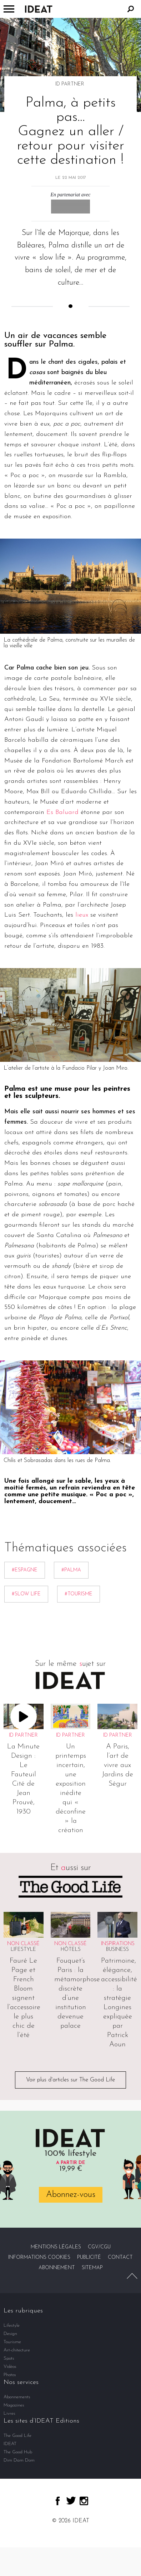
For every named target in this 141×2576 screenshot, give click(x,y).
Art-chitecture (17, 2350)
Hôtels (71, 1949)
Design (10, 2333)
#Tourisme (78, 1594)
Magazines (14, 2405)
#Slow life (26, 1594)
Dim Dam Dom (19, 2460)
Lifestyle (23, 1949)
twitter (71, 2500)
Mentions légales (56, 2247)
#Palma (71, 1570)
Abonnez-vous (70, 2194)
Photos (10, 2375)
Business (117, 1949)
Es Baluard (62, 812)
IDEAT (10, 2444)
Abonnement (57, 2268)
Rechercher (130, 9)
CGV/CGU (99, 2247)
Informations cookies (39, 2257)
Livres (9, 2413)
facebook (57, 2501)
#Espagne (24, 1570)
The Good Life (17, 2435)
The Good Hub (18, 2452)
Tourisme (12, 2342)
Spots (9, 2358)
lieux (81, 915)
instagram (84, 2501)
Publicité (89, 2257)
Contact (120, 2257)
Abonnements (17, 2397)
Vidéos (10, 2366)
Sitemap (92, 2268)
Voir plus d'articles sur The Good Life (70, 2080)
